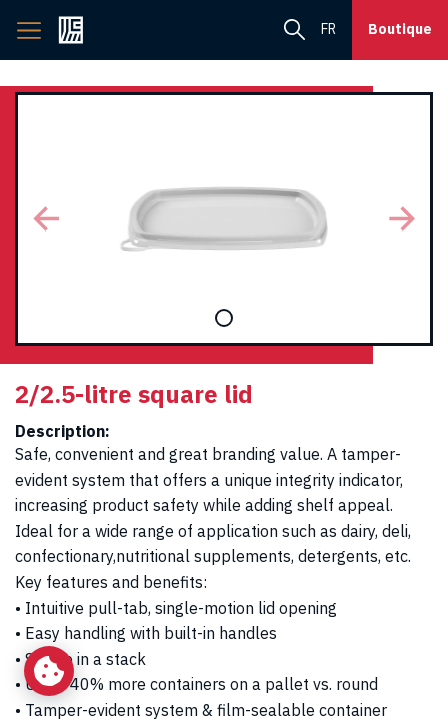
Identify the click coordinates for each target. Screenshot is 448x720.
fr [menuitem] (328, 29)
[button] (46, 219)
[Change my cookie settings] (49, 671)
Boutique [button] (400, 29)
